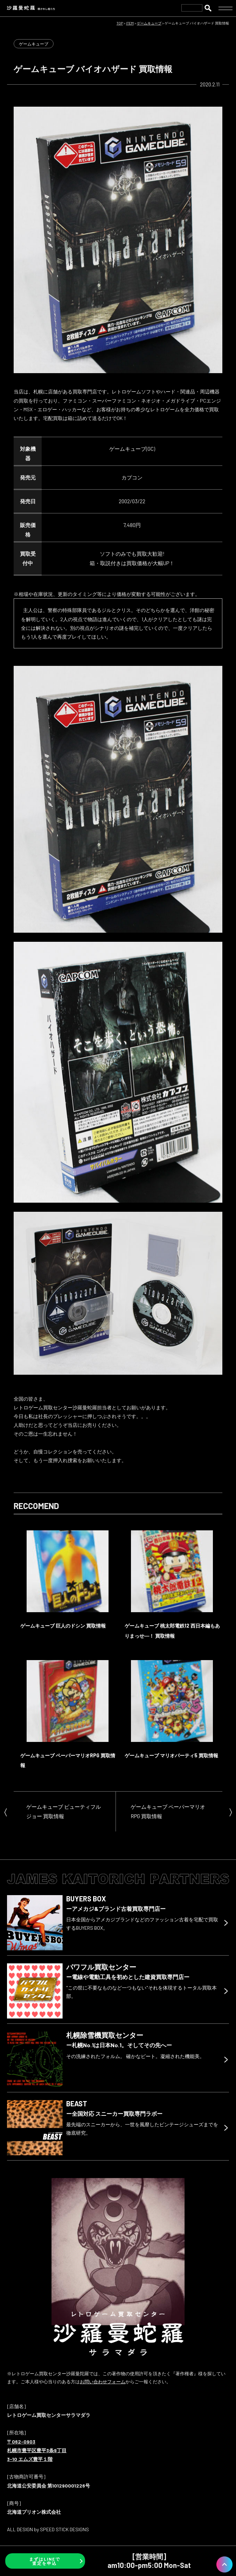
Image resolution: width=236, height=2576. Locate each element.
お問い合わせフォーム (102, 2381)
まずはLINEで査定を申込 (44, 2561)
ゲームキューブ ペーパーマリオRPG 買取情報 (168, 1811)
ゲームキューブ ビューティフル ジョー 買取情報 (63, 1811)
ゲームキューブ (33, 43)
